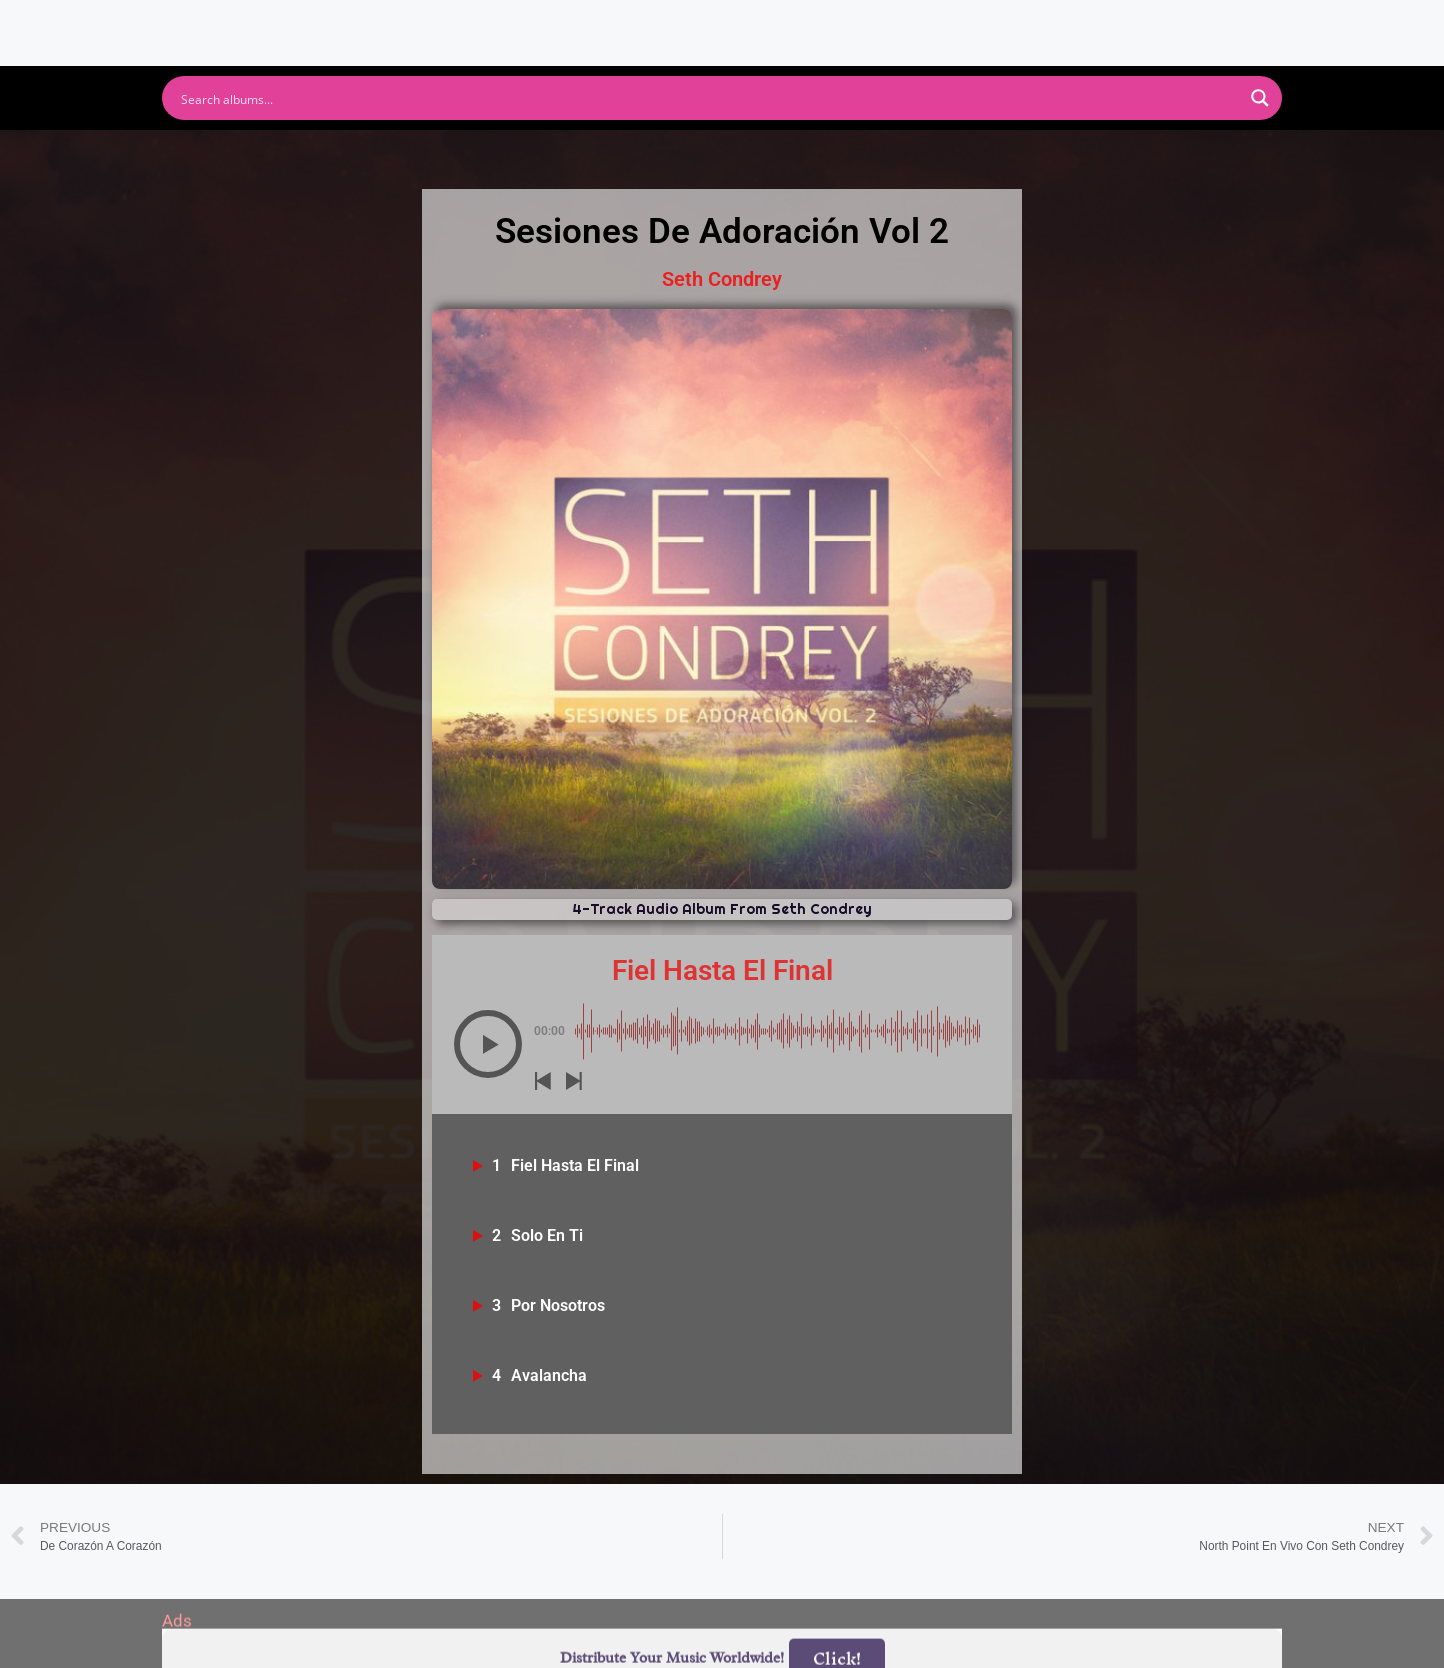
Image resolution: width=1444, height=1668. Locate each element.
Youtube (524, 155)
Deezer (943, 155)
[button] (488, 1044)
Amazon (818, 155)
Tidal (1053, 155)
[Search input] (709, 98)
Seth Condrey (722, 279)
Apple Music (671, 155)
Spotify (400, 155)
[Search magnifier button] (1260, 98)
